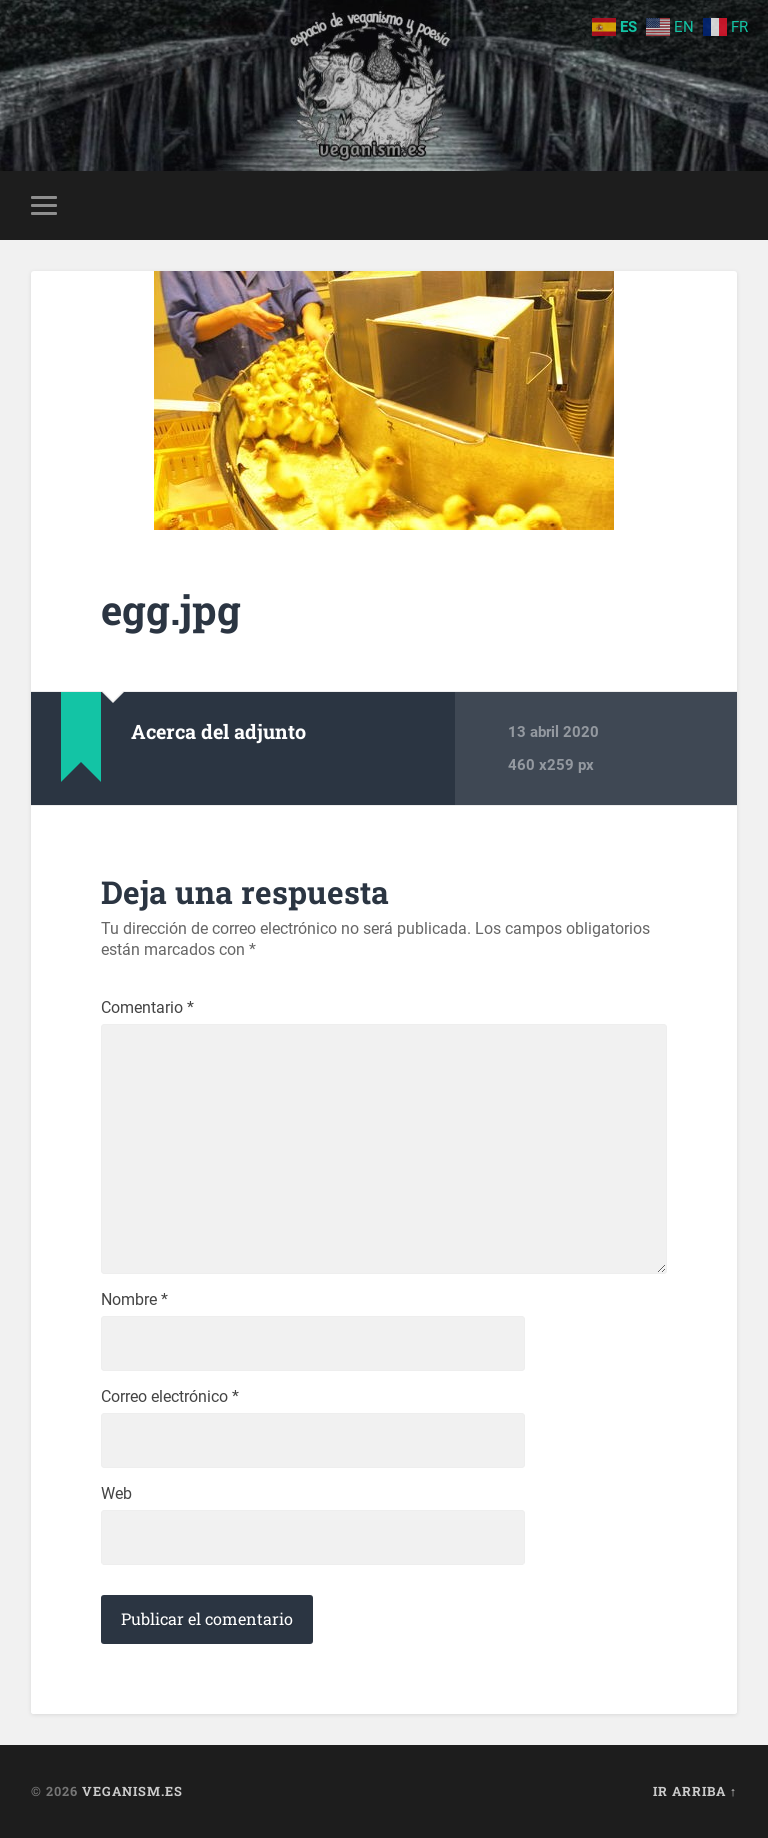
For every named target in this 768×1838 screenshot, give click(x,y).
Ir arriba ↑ (695, 1791)
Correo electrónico (170, 1397)
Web (116, 1494)
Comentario (147, 1008)
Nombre (134, 1300)
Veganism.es (132, 1791)
